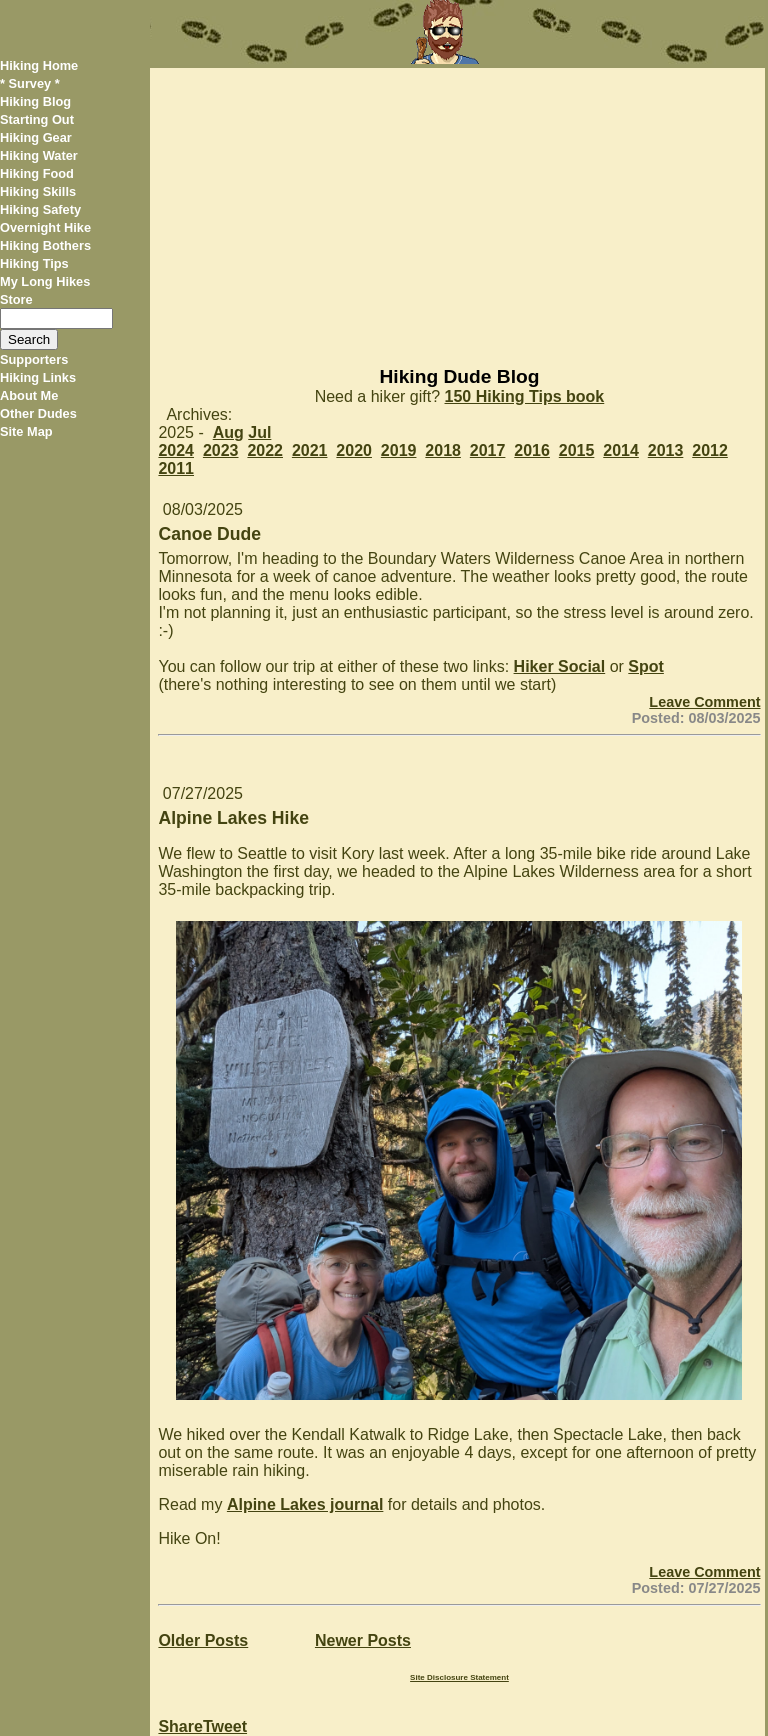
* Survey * (30, 83)
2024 (176, 450)
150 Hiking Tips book (525, 396)
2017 (488, 450)
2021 (310, 450)
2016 (532, 450)
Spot (646, 666)
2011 (176, 468)
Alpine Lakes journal (305, 1504)
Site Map (26, 431)
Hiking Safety (40, 209)
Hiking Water (39, 155)
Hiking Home (39, 65)
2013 (666, 450)
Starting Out (37, 119)
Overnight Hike (45, 227)
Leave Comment (704, 702)
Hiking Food (37, 173)
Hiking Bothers (45, 245)
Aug (228, 432)
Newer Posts (363, 1640)
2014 (621, 450)
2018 (443, 450)
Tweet (225, 1726)
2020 (354, 450)
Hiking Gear (36, 137)
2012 (710, 450)
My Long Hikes (45, 281)
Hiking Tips (34, 263)
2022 (265, 450)
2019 (399, 450)
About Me (29, 395)
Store (16, 299)
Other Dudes (38, 413)
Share (180, 1726)
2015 (577, 450)
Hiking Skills (38, 191)
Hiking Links (38, 377)
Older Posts (203, 1640)
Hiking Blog (35, 101)
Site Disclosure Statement (459, 1677)
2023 (221, 450)
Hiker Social (560, 666)
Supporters (34, 359)
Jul (259, 432)
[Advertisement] (457, 208)
